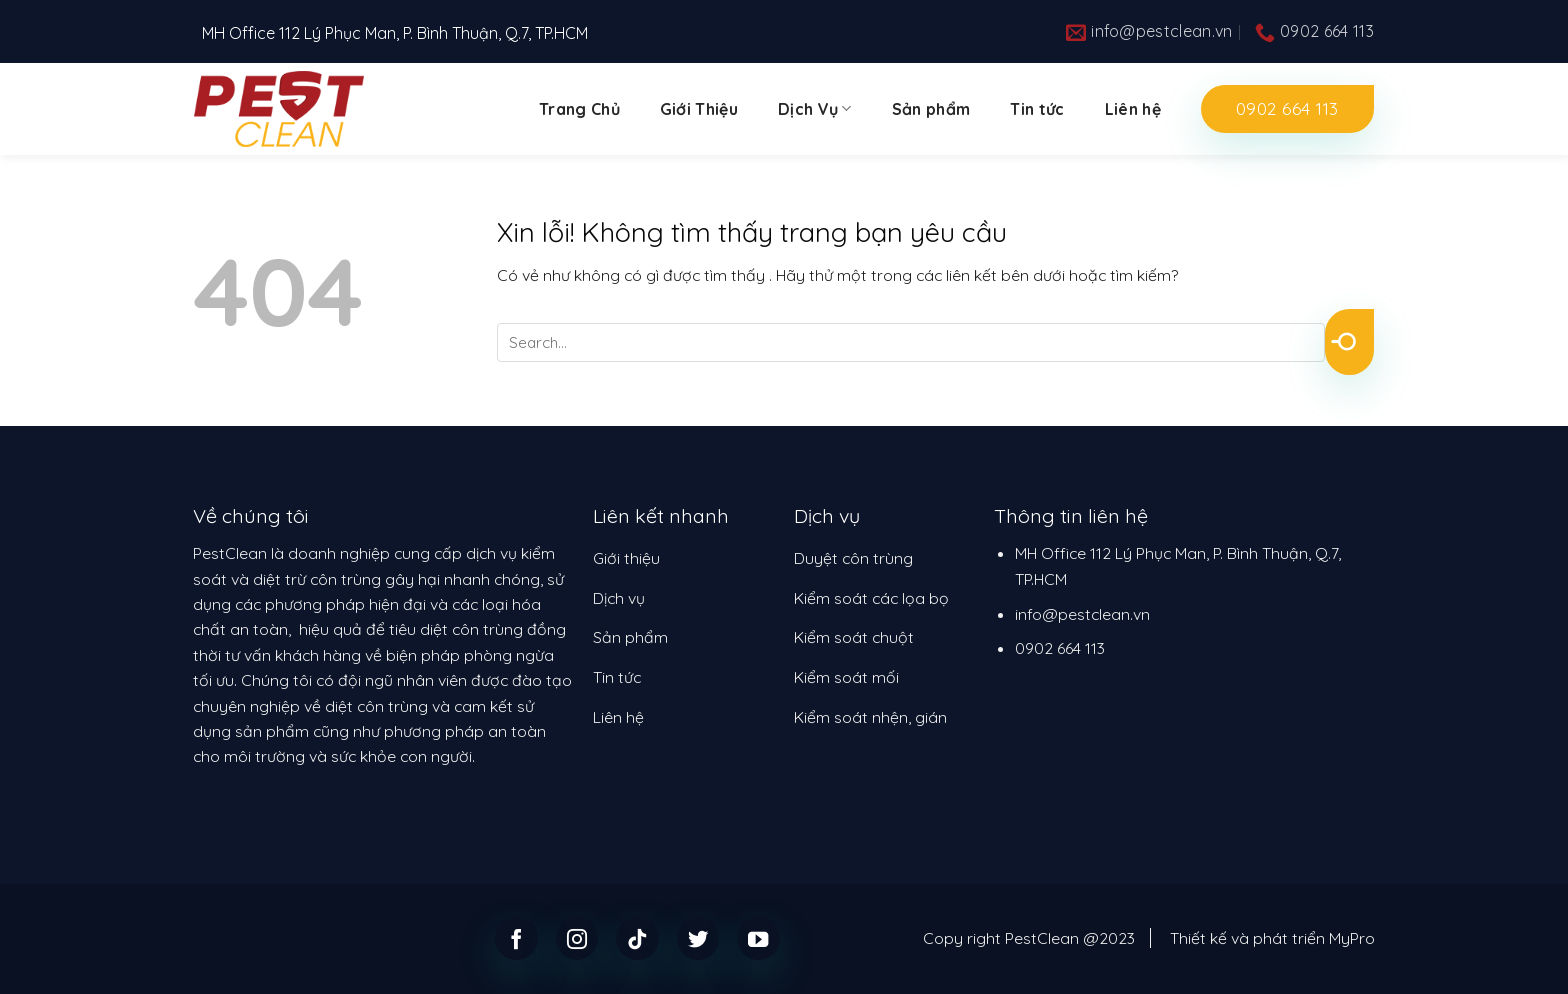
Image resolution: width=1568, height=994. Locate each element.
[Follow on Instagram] (577, 938)
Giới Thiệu (699, 109)
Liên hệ (1133, 109)
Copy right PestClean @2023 (1029, 938)
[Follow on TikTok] (637, 938)
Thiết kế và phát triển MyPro (1272, 938)
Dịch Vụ (815, 109)
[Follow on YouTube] (758, 938)
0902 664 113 (1060, 648)
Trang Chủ (579, 109)
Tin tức (1037, 109)
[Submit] (1349, 342)
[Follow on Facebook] (516, 938)
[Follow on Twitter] (698, 938)
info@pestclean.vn (1082, 614)
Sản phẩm (931, 109)
